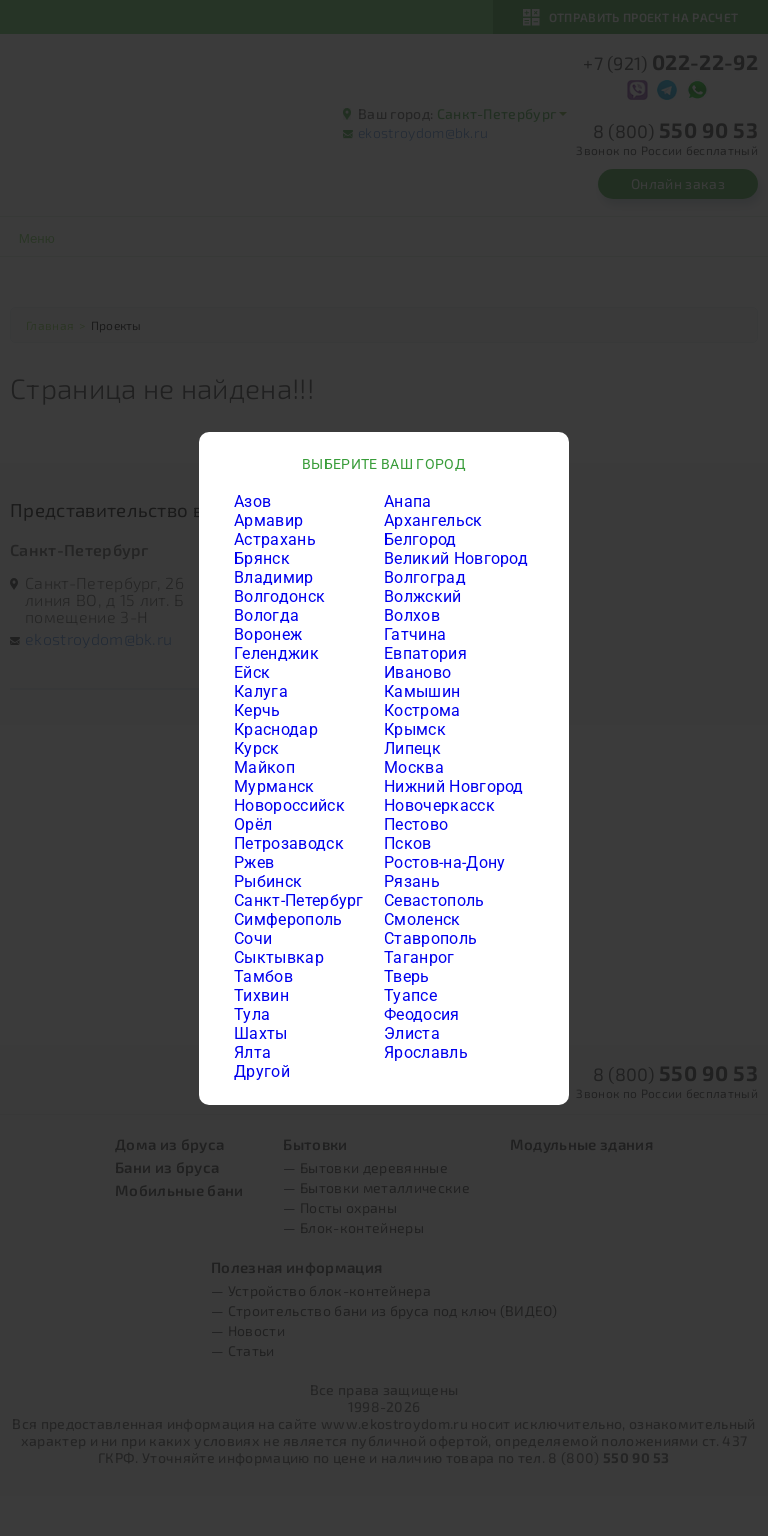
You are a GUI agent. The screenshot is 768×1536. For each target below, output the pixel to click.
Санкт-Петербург (299, 900)
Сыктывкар (279, 957)
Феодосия (422, 1014)
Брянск (262, 558)
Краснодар (276, 729)
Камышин (422, 691)
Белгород (420, 539)
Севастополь (434, 900)
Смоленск (422, 919)
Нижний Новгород (454, 786)
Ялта (252, 1052)
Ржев (254, 862)
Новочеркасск (439, 805)
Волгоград (425, 577)
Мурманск (274, 786)
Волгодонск (279, 596)
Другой (262, 1071)
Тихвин (261, 995)
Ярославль (426, 1052)
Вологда (266, 615)
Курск (257, 748)
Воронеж (268, 634)
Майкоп (264, 767)
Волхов (412, 615)
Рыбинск (268, 881)
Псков (408, 843)
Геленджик (276, 653)
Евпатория (425, 653)
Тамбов (263, 976)
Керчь (257, 710)
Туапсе (410, 995)
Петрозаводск (289, 843)
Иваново (417, 672)
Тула (252, 1014)
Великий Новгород (456, 558)
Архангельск (433, 520)
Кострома (422, 710)
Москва (414, 767)
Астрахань (275, 539)
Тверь (407, 976)
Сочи (253, 938)
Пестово (416, 824)
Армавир (268, 520)
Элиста (412, 1033)
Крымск (415, 729)
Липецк (412, 748)
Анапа (408, 501)
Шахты (261, 1033)
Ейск (252, 672)
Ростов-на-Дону (444, 862)
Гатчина (415, 634)
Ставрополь (430, 938)
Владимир (274, 577)
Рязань (412, 881)
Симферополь (288, 919)
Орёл (253, 824)
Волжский (423, 596)
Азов (252, 501)
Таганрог (419, 957)
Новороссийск (289, 805)
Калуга (261, 691)
